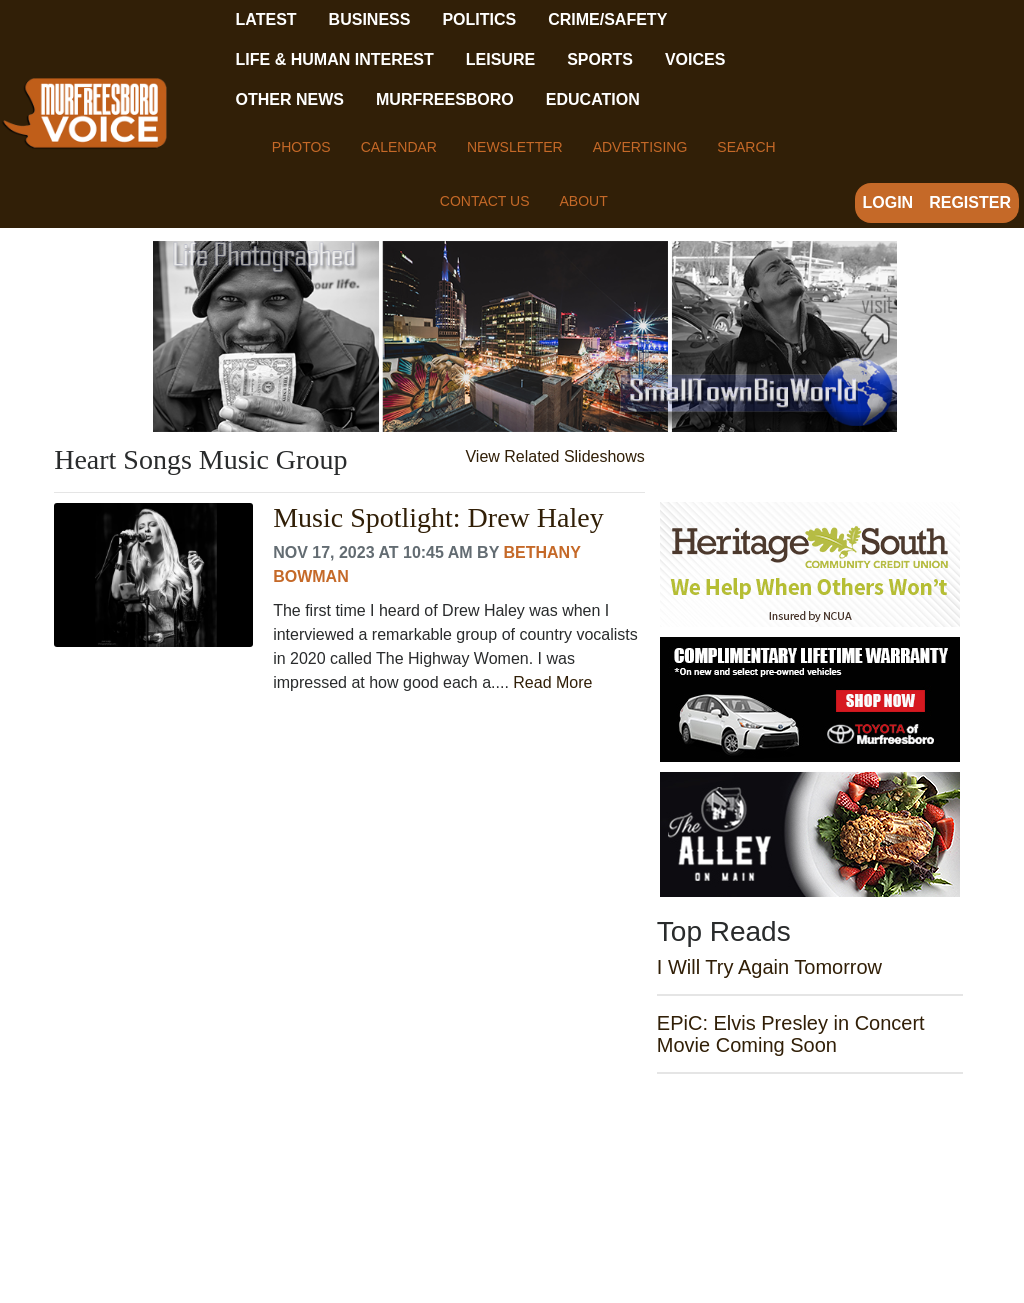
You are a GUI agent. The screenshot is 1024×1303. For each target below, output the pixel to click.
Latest (266, 19)
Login (888, 202)
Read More (552, 682)
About (583, 201)
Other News (290, 99)
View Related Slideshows (554, 456)
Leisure (500, 59)
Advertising (640, 147)
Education (593, 99)
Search (746, 147)
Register (970, 202)
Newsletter (515, 147)
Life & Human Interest (335, 59)
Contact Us (485, 201)
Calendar (399, 147)
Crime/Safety (607, 19)
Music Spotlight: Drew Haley (438, 518)
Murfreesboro (445, 99)
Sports (600, 59)
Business (370, 19)
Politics (479, 19)
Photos (301, 147)
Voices (695, 59)
